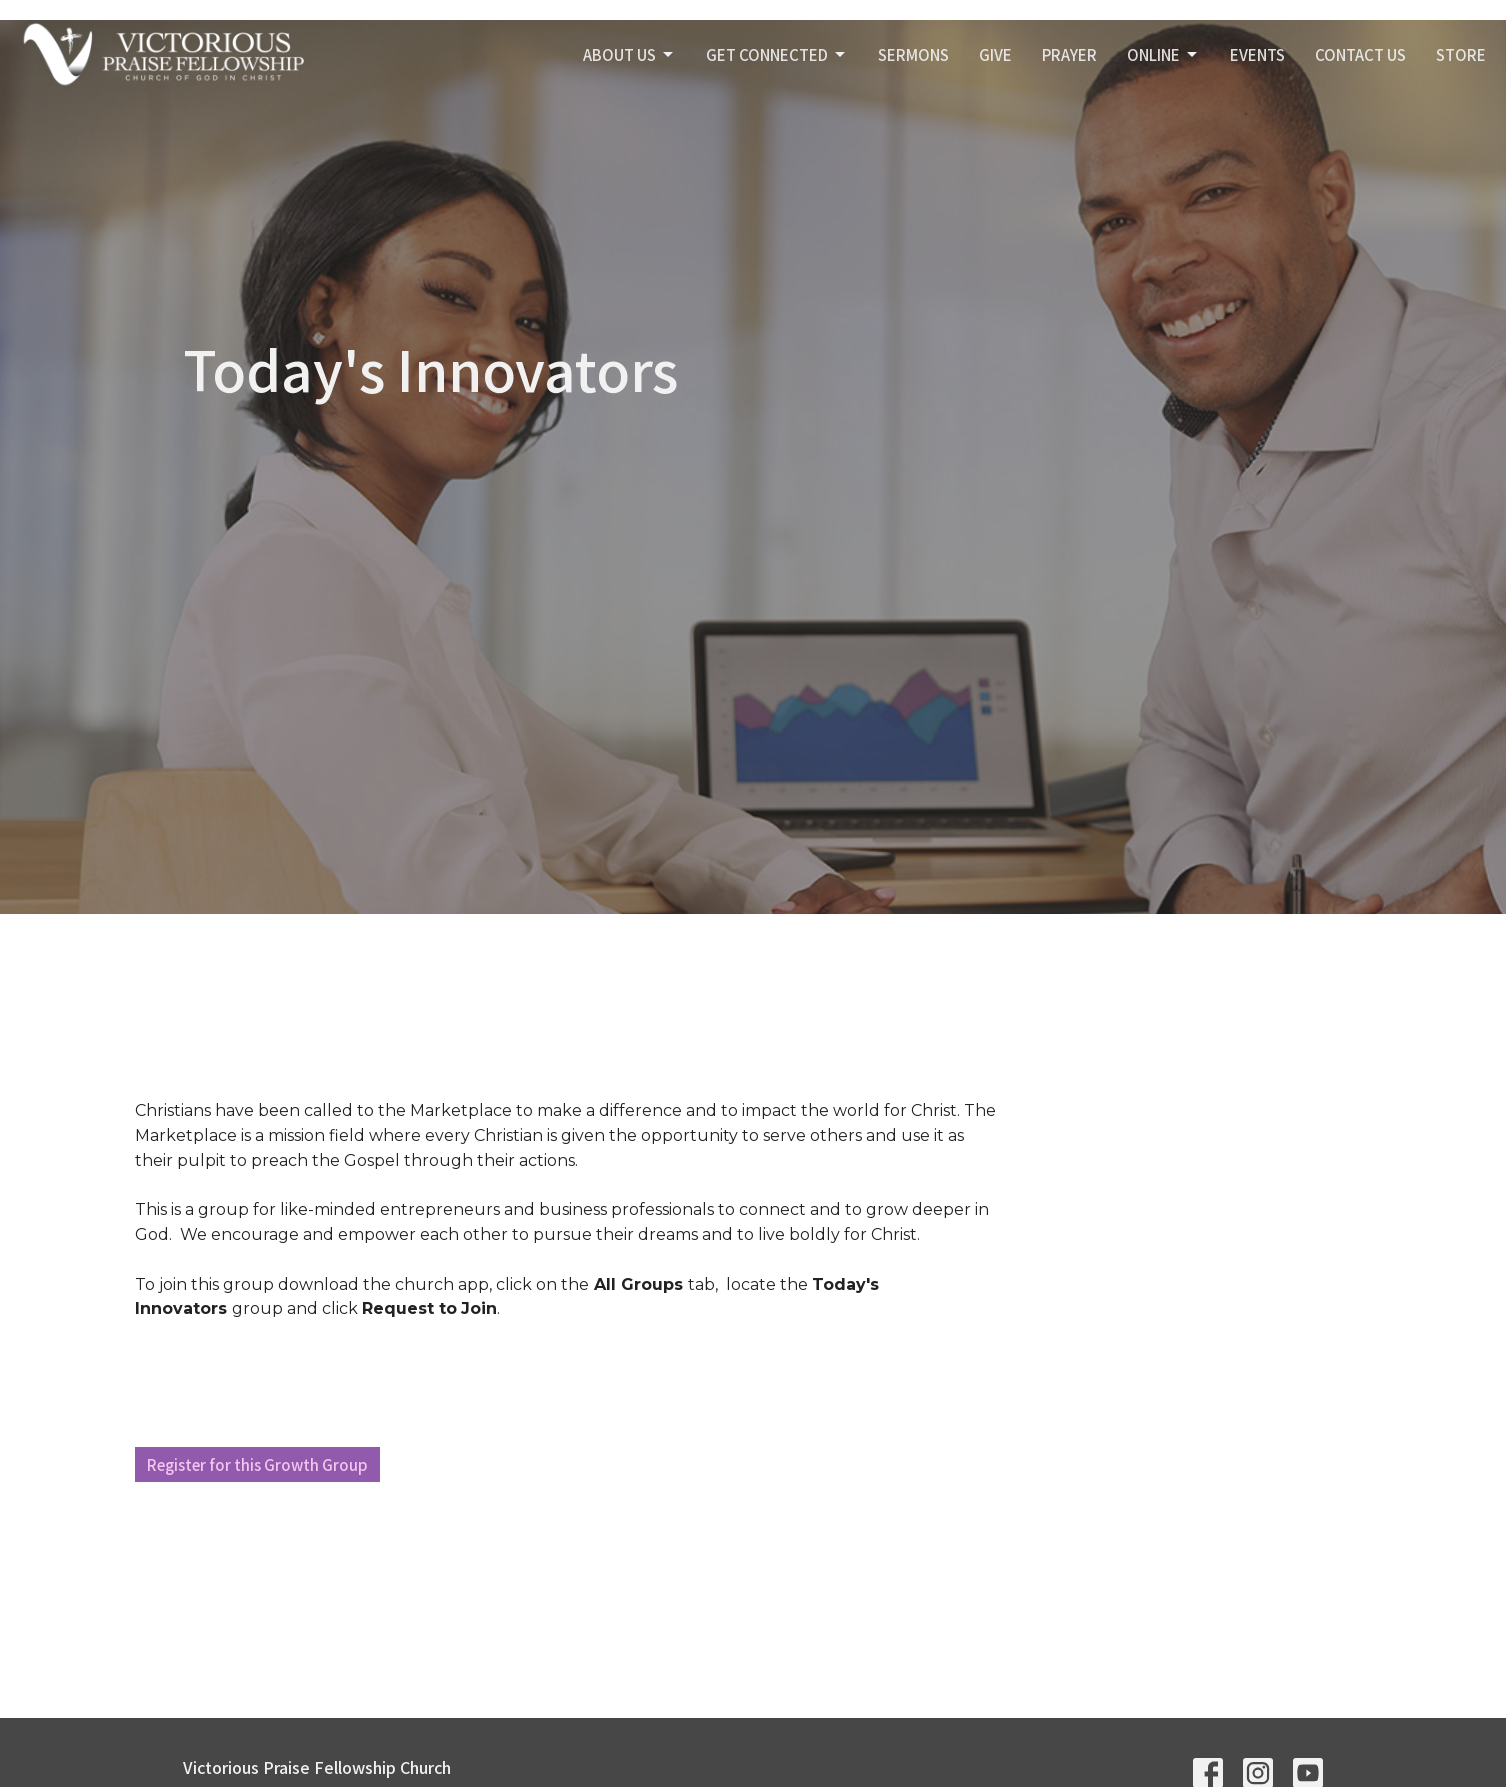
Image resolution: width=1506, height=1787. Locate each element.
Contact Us (1360, 54)
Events (1257, 54)
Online (1163, 54)
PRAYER (1069, 54)
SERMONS (913, 54)
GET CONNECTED (777, 54)
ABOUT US (629, 54)
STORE (1461, 54)
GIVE (995, 54)
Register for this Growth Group (257, 1464)
